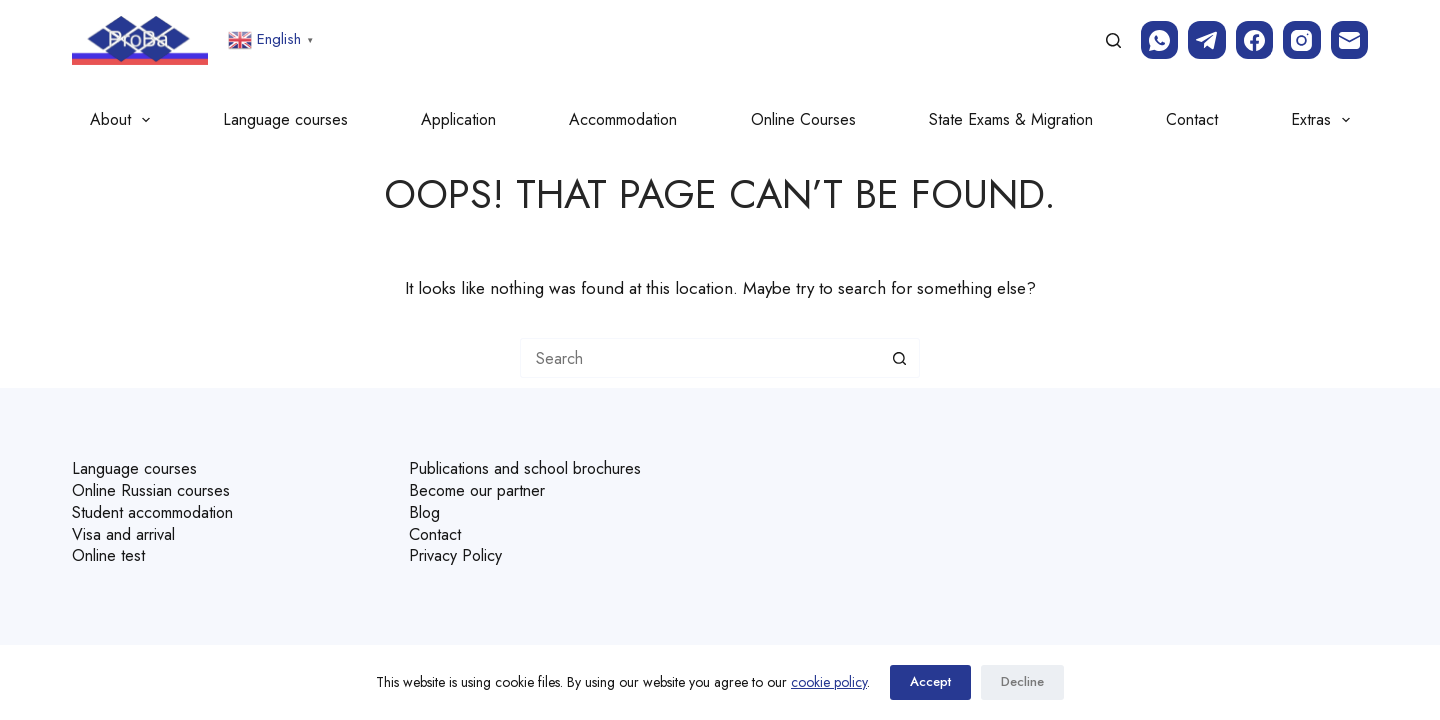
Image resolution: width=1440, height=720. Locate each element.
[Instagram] (1302, 40)
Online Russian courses (157, 489)
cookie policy (829, 682)
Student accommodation (161, 510)
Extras (1324, 120)
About (124, 120)
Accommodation (623, 119)
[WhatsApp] (1160, 40)
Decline (1022, 682)
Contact (1192, 119)
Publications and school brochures (536, 469)
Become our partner (483, 489)
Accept (930, 682)
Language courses (285, 119)
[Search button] (900, 358)
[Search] (1113, 40)
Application (458, 119)
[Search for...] (700, 358)
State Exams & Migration (1011, 119)
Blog (425, 510)
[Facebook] (1255, 40)
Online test (111, 551)
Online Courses (803, 119)
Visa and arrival (127, 530)
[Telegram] (1207, 40)
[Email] (1350, 40)
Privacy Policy (458, 551)
